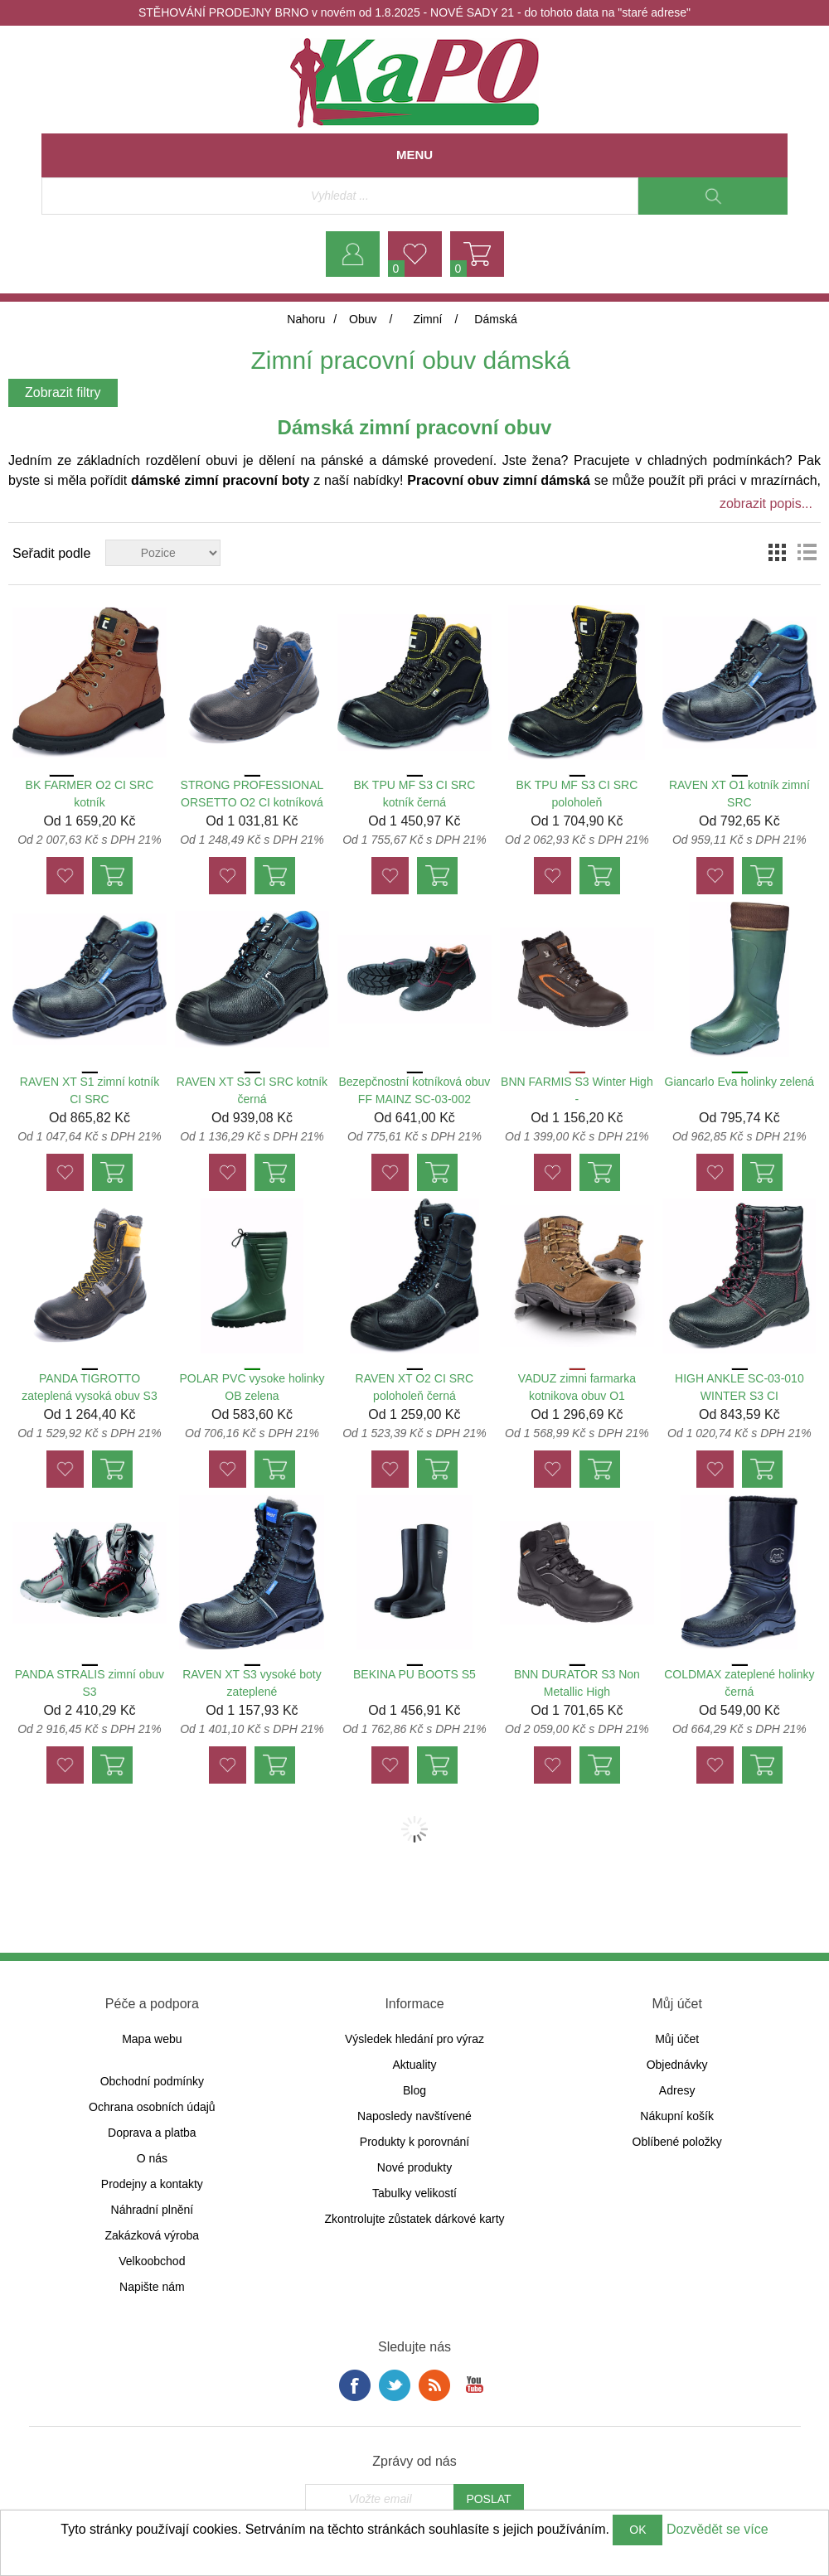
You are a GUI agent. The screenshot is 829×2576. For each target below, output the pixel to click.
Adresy (677, 2090)
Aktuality (415, 2064)
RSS (434, 2385)
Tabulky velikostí (414, 2193)
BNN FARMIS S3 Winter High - (577, 1090)
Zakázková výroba (152, 2235)
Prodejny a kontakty (152, 2184)
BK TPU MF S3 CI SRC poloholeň (577, 793)
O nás (152, 2158)
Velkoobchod (152, 2261)
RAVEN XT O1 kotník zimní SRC (739, 793)
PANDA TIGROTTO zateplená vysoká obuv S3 (89, 1387)
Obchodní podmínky (152, 2081)
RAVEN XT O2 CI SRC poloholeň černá (415, 1387)
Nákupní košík (677, 2116)
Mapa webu (152, 2039)
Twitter (394, 2385)
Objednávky (677, 2064)
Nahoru (306, 319)
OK (637, 2529)
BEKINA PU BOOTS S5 (414, 1674)
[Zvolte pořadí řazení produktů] (163, 553)
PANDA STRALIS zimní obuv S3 (89, 1683)
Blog (414, 2090)
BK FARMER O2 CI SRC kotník (90, 793)
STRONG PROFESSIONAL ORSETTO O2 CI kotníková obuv (252, 802)
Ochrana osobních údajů (152, 2107)
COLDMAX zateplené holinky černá (739, 1683)
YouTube (474, 2385)
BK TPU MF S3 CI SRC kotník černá (415, 793)
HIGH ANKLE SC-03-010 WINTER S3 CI (739, 1387)
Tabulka (777, 553)
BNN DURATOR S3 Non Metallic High (577, 1683)
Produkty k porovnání (414, 2141)
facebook (355, 2385)
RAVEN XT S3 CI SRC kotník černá (252, 1090)
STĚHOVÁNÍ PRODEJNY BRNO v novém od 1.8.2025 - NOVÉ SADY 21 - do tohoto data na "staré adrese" (414, 12)
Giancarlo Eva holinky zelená (740, 1081)
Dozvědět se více (717, 2529)
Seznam (807, 553)
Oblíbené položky (677, 2141)
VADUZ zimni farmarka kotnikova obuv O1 (577, 1387)
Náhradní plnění (152, 2209)
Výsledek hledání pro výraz (414, 2039)
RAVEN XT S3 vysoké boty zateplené (252, 1683)
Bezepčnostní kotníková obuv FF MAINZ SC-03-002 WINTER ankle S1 (414, 1099)
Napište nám (152, 2286)
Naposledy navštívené (414, 2116)
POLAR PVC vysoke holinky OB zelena (251, 1387)
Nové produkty (414, 2167)
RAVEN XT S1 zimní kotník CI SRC (89, 1090)
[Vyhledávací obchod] (339, 196)
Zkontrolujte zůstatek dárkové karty (414, 2218)
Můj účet (677, 2039)
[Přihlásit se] (379, 2499)
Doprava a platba (152, 2132)
